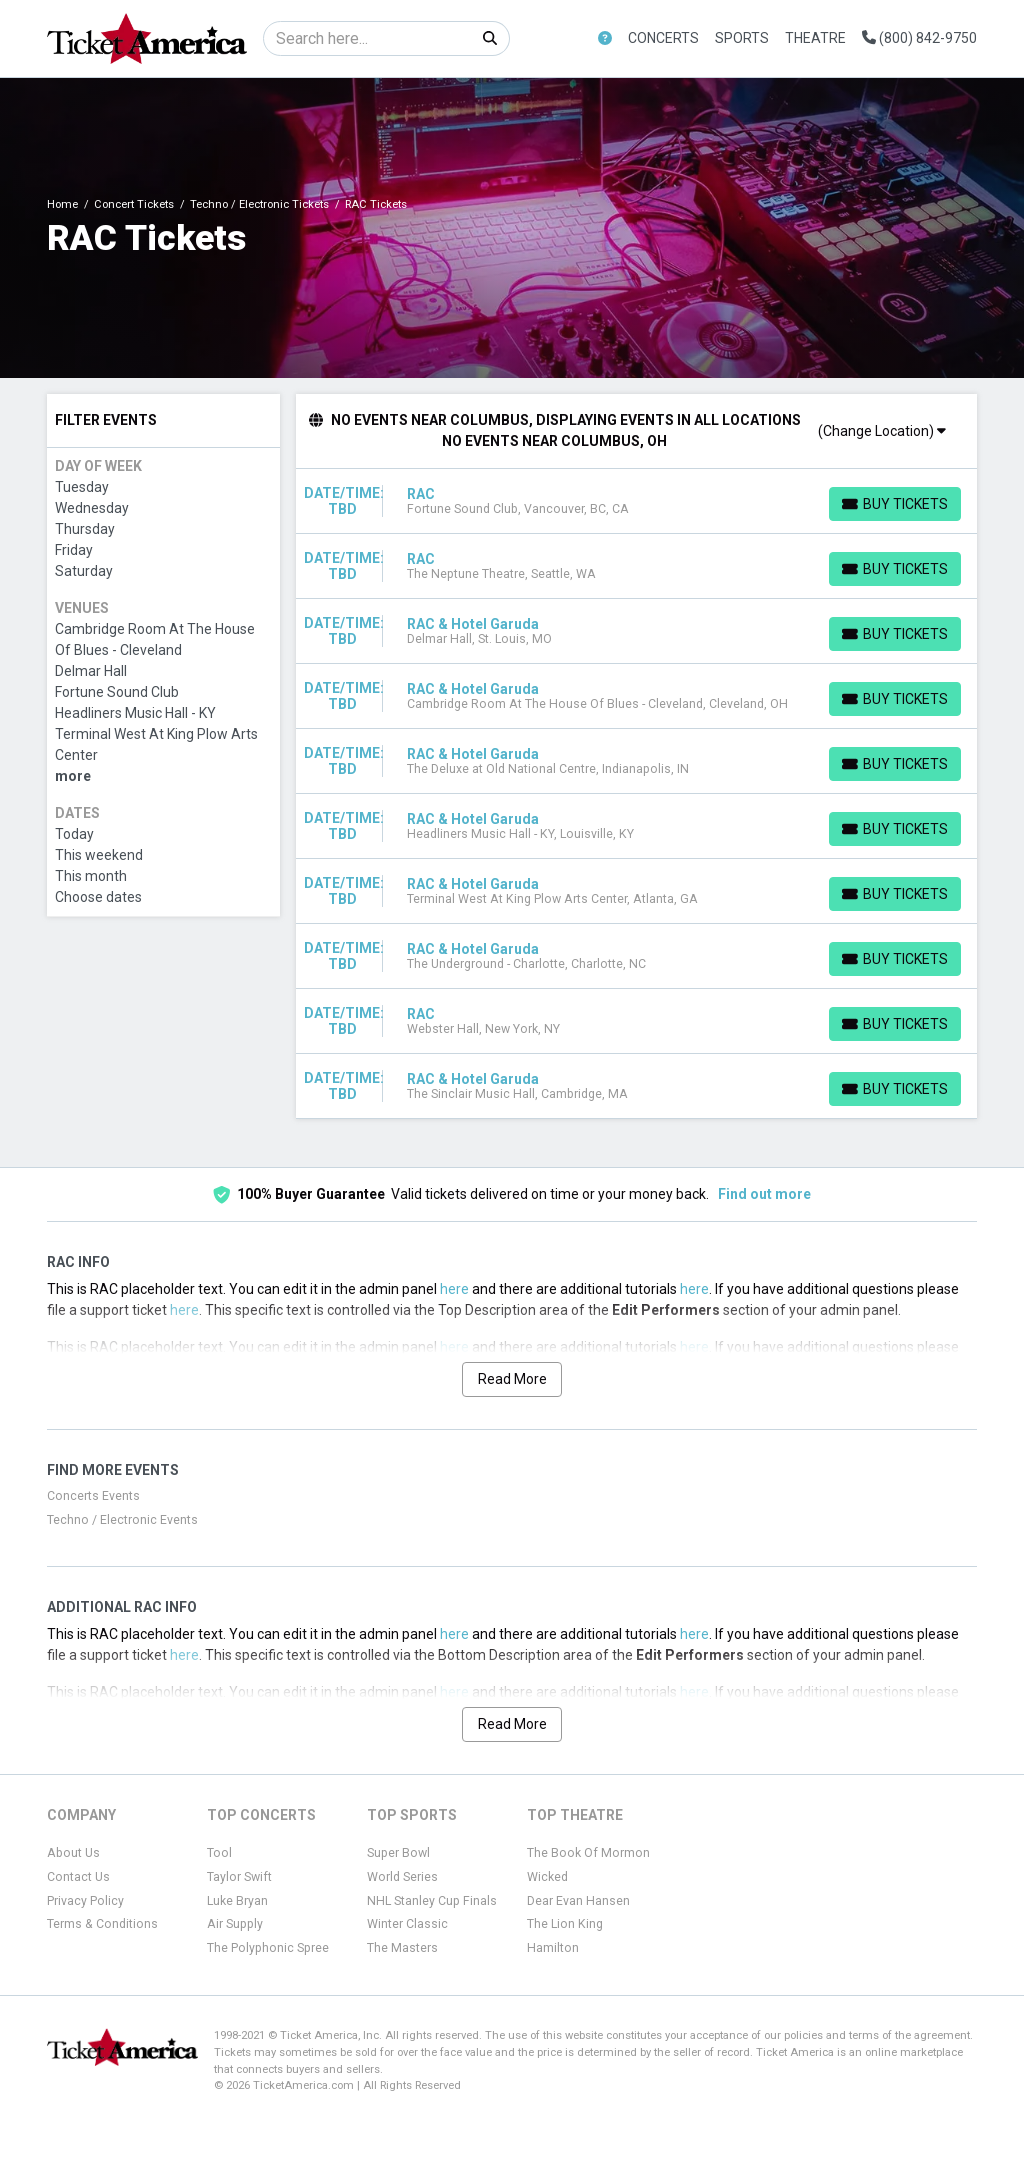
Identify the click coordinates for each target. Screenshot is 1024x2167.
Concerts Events (93, 1496)
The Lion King (565, 1924)
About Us (73, 1853)
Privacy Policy (85, 1901)
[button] (605, 38)
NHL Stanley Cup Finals (432, 1901)
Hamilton (553, 1948)
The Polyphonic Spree (268, 1948)
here (454, 1289)
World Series (402, 1877)
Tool (219, 1853)
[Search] (367, 38)
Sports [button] (742, 38)
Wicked (547, 1877)
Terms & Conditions (102, 1924)
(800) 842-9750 (919, 38)
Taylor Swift (239, 1877)
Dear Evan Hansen (578, 1901)
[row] (637, 501)
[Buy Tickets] (895, 504)
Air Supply (235, 1924)
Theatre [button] (815, 38)
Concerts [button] (663, 38)
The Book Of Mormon (588, 1853)
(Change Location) (882, 431)
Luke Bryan (237, 1901)
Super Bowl (398, 1853)
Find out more (764, 1194)
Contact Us (78, 1877)
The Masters (402, 1948)
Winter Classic (407, 1924)
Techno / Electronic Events (122, 1520)
